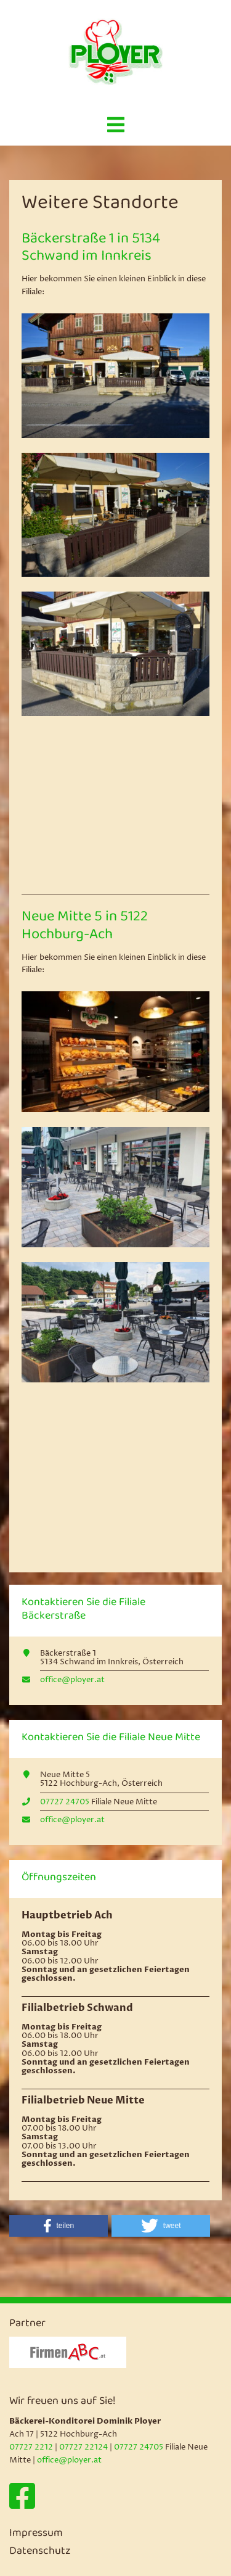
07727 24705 (64, 1801)
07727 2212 (31, 2447)
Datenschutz (39, 2552)
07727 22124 (83, 2447)
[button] (58, 2226)
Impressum (36, 2534)
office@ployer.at (72, 1679)
